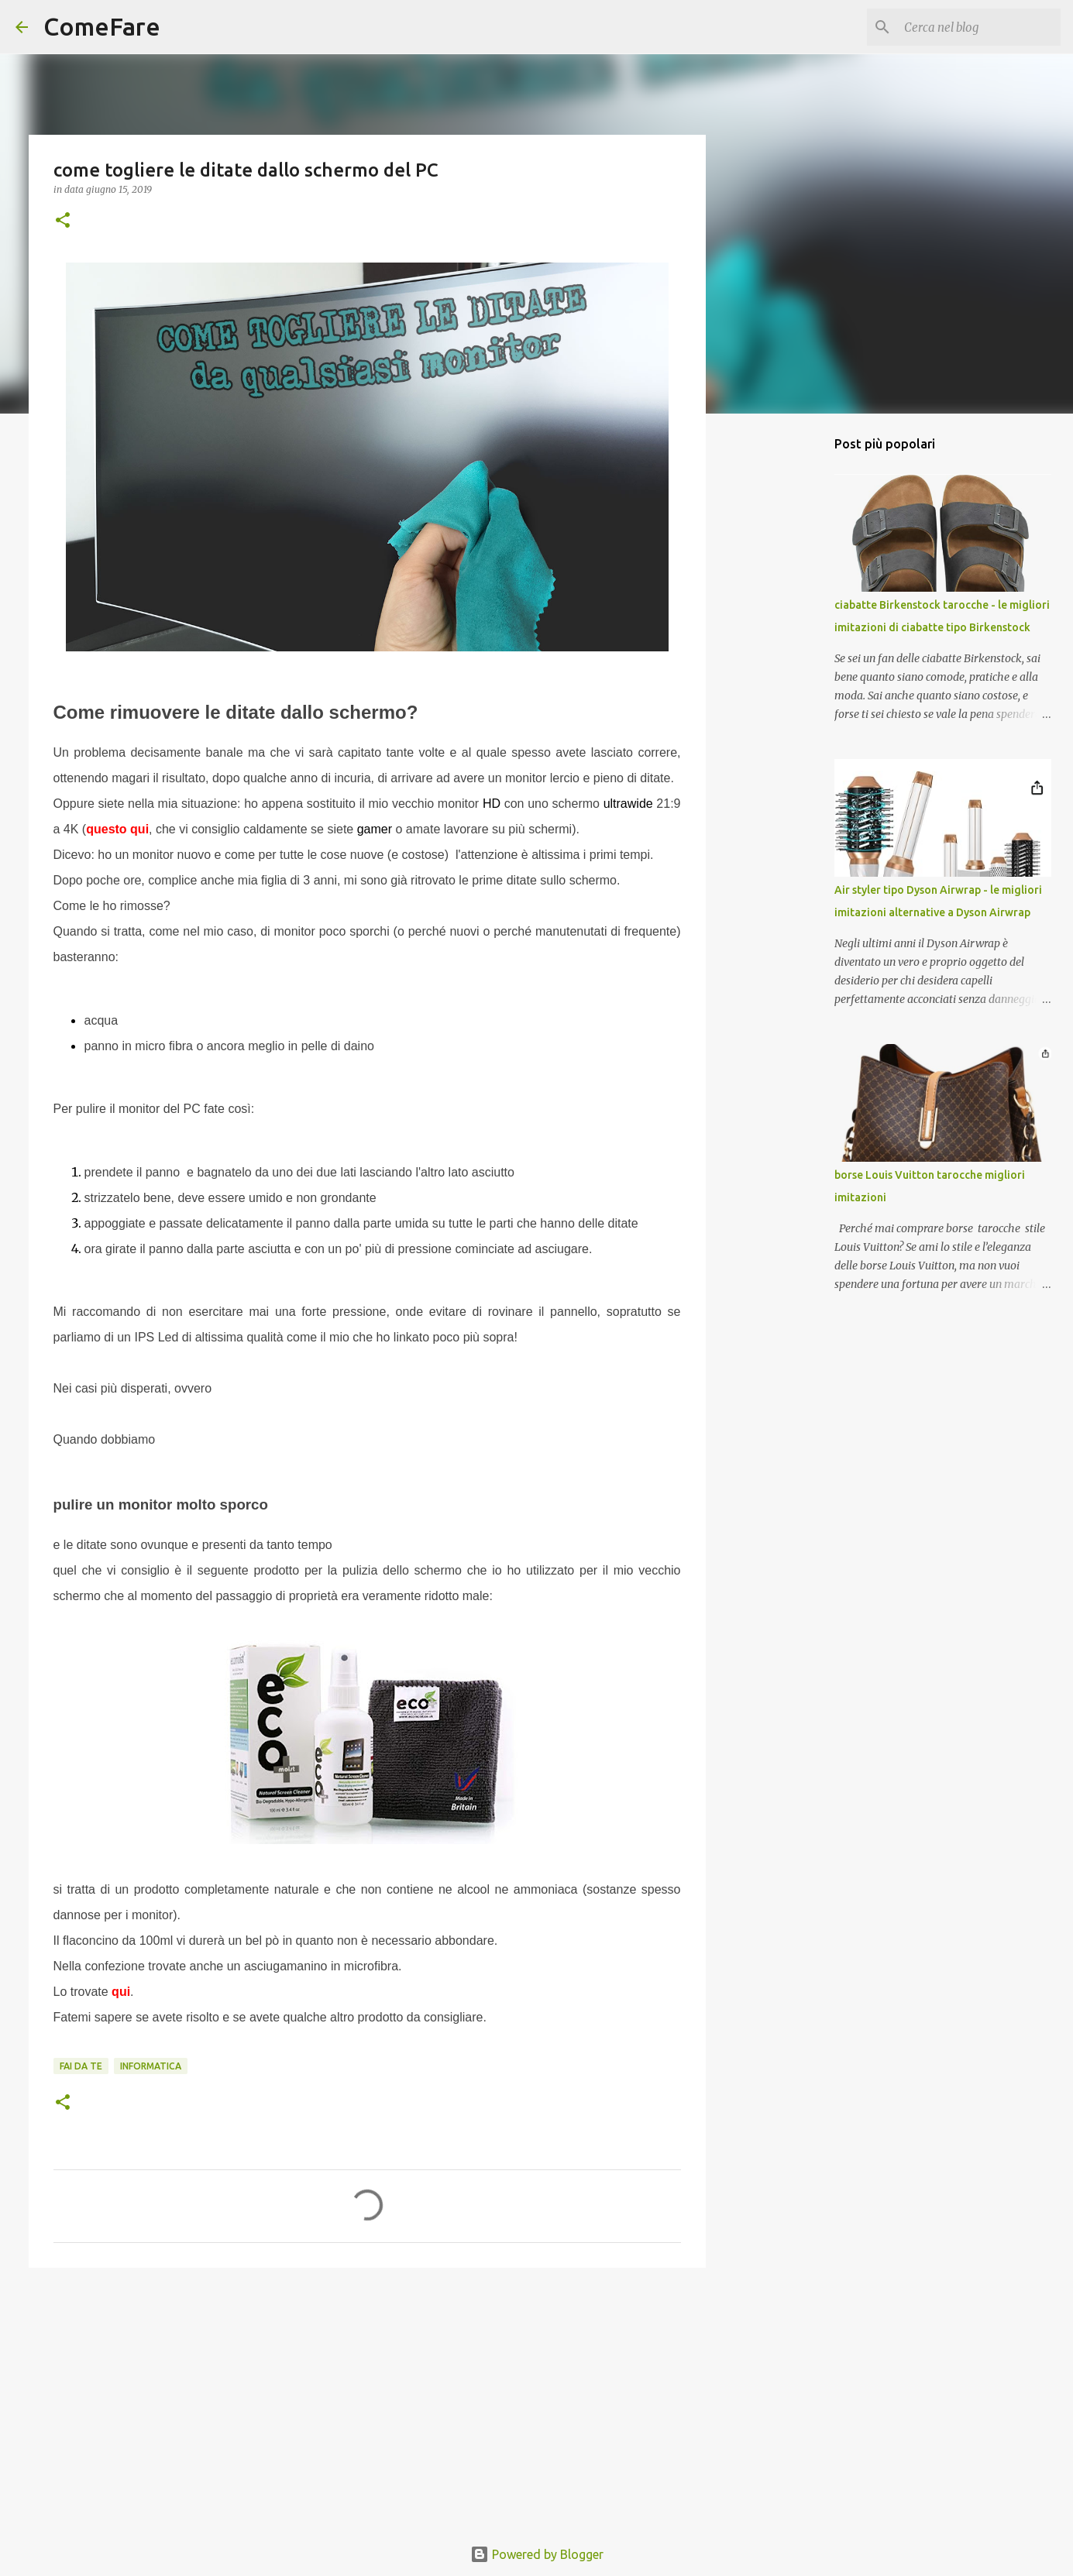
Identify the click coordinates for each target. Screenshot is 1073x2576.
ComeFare (101, 26)
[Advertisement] (367, 2399)
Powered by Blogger (537, 2554)
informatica (150, 2066)
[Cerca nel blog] (979, 27)
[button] (62, 221)
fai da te (81, 2066)
